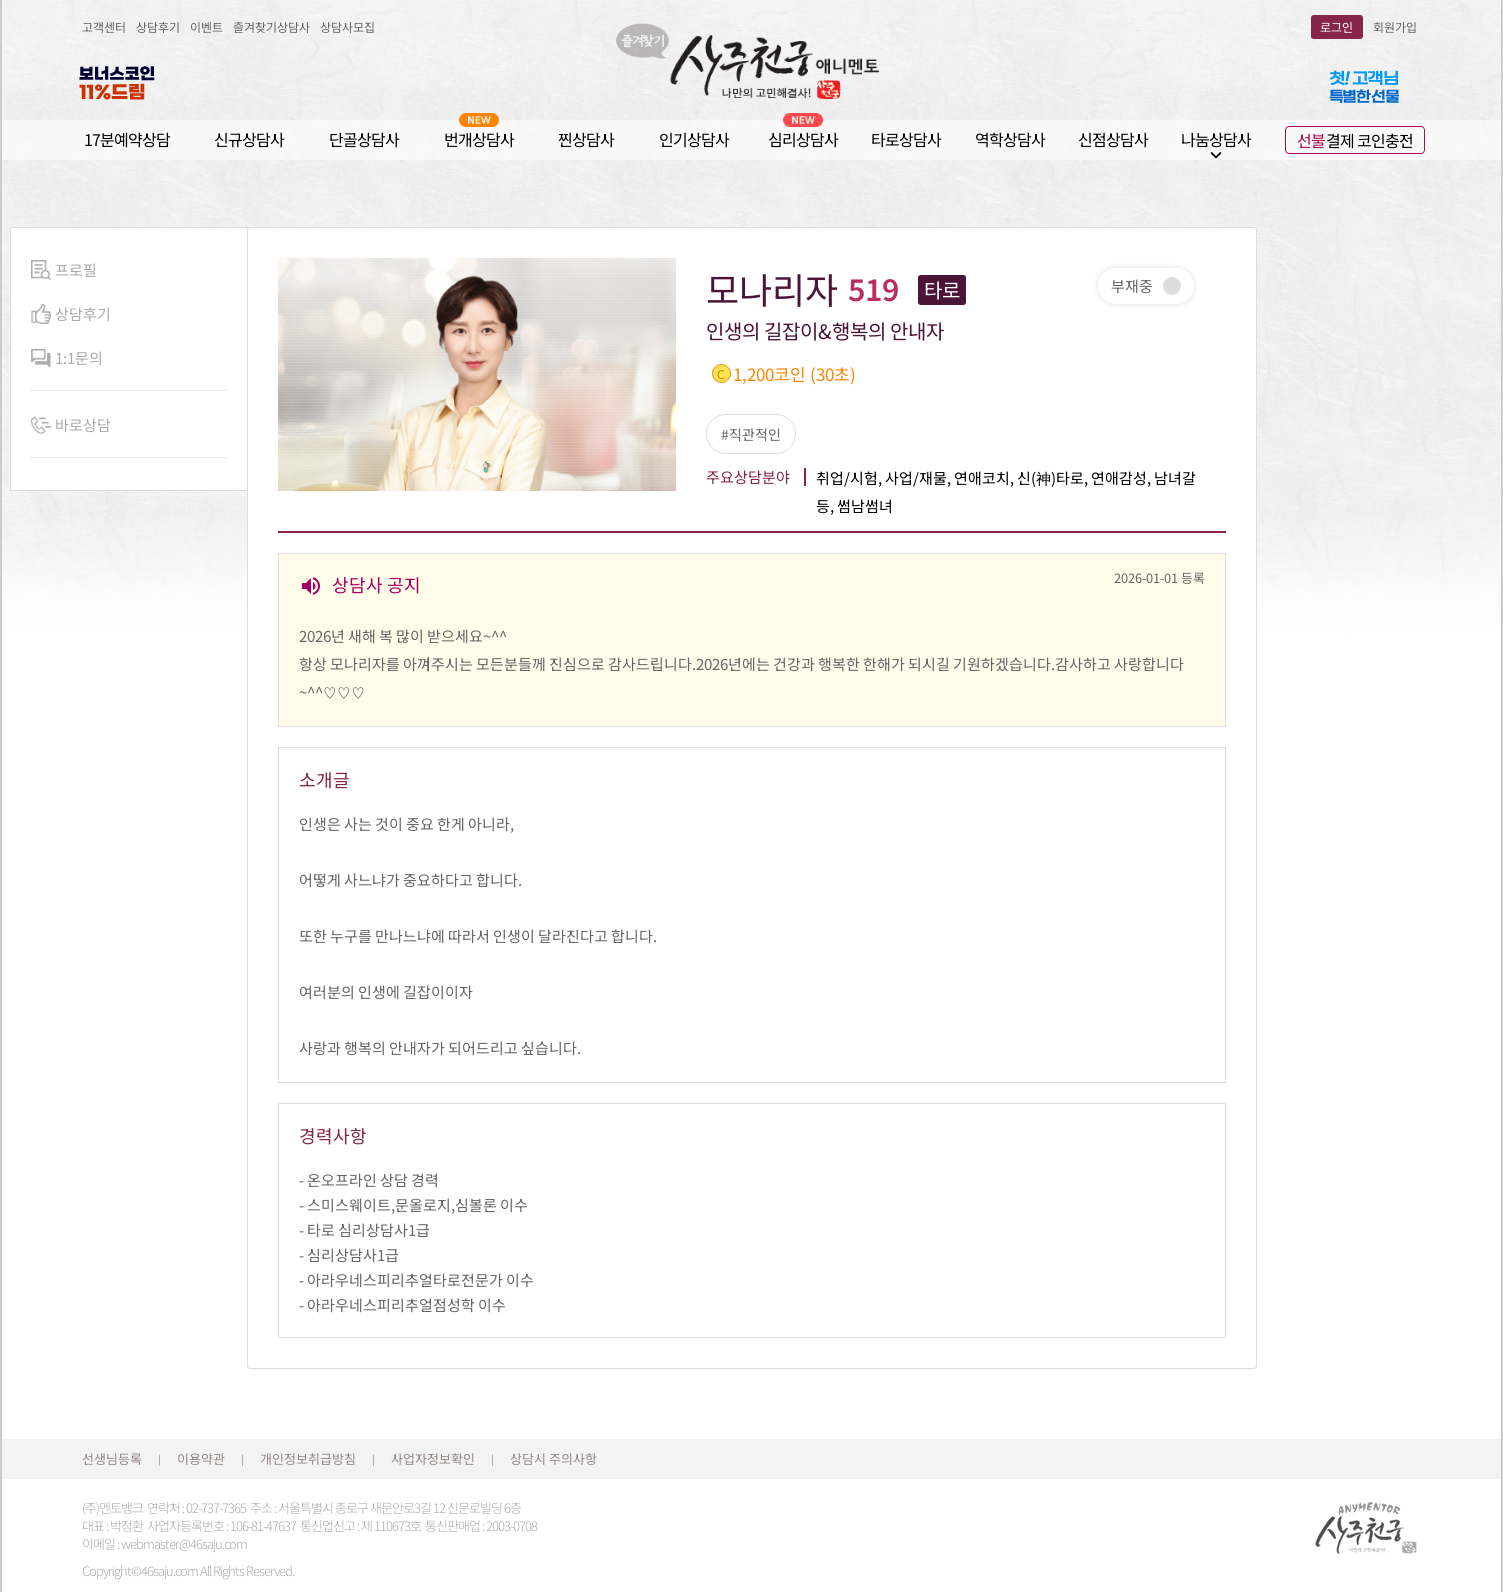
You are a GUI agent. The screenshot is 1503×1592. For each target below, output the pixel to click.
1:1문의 (67, 358)
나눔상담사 (1216, 139)
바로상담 (71, 425)
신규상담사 (249, 139)
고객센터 (104, 26)
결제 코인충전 (1355, 140)
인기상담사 (694, 139)
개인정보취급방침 (308, 1458)
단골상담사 (364, 139)
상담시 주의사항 (553, 1458)
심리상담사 (803, 138)
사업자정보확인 (433, 1458)
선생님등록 (112, 1458)
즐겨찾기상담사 (271, 26)
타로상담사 (906, 139)
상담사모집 (347, 26)
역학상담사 (1010, 139)
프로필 (64, 270)
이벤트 (206, 26)
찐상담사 (586, 139)
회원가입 (1395, 26)
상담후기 (158, 26)
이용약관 (201, 1458)
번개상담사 (479, 138)
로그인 (1336, 26)
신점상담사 (1113, 139)
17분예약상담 (127, 139)
